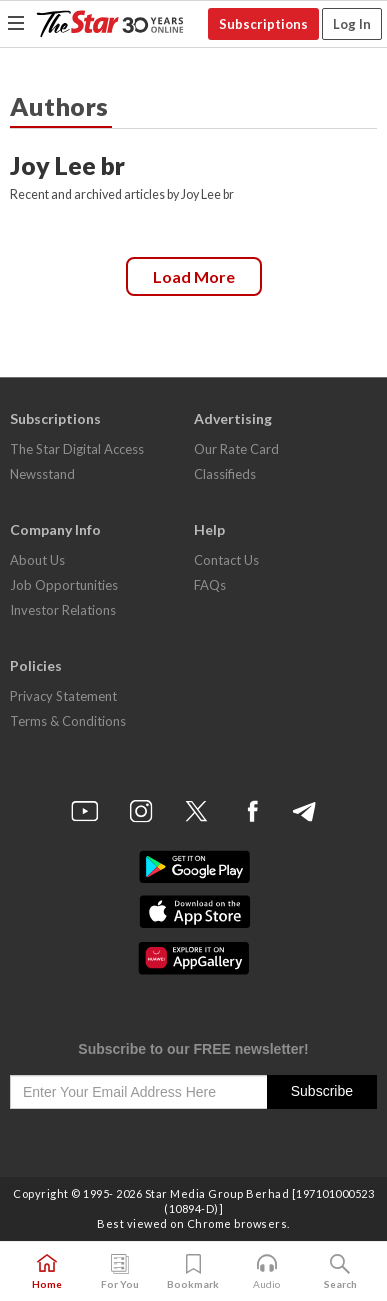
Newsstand (42, 474)
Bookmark (193, 1272)
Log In (352, 24)
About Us (37, 560)
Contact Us (226, 560)
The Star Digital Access (77, 449)
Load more (194, 276)
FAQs (210, 585)
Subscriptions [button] (263, 24)
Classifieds (225, 474)
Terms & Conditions (68, 721)
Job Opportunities (64, 585)
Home (47, 1272)
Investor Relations (63, 610)
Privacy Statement (63, 696)
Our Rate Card (236, 449)
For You (120, 1272)
